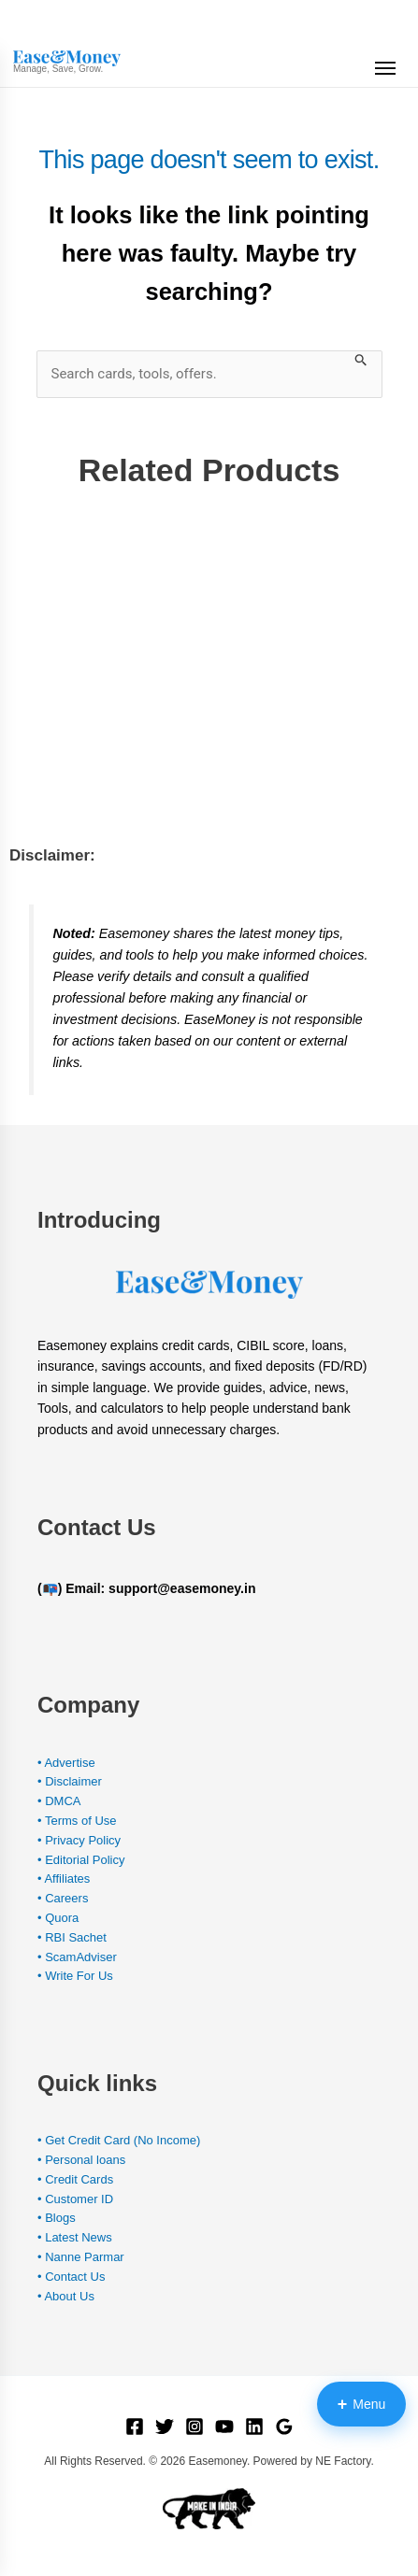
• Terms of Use (77, 1821)
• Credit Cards (75, 2179)
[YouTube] (224, 2426)
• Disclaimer (69, 1781)
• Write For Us (75, 1976)
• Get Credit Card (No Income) (118, 2140)
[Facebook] (134, 2426)
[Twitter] (164, 2426)
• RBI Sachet (72, 1937)
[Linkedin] (254, 2426)
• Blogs (56, 2218)
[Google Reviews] (284, 2426)
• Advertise (66, 1763)
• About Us (65, 2296)
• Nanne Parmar (80, 2257)
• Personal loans (81, 2160)
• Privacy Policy (79, 1840)
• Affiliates (63, 1879)
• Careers (62, 1898)
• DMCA (58, 1801)
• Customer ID (75, 2199)
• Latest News (74, 2237)
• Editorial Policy (80, 1860)
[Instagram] (194, 2426)
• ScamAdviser (77, 1957)
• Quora (58, 1918)
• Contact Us (71, 2277)
